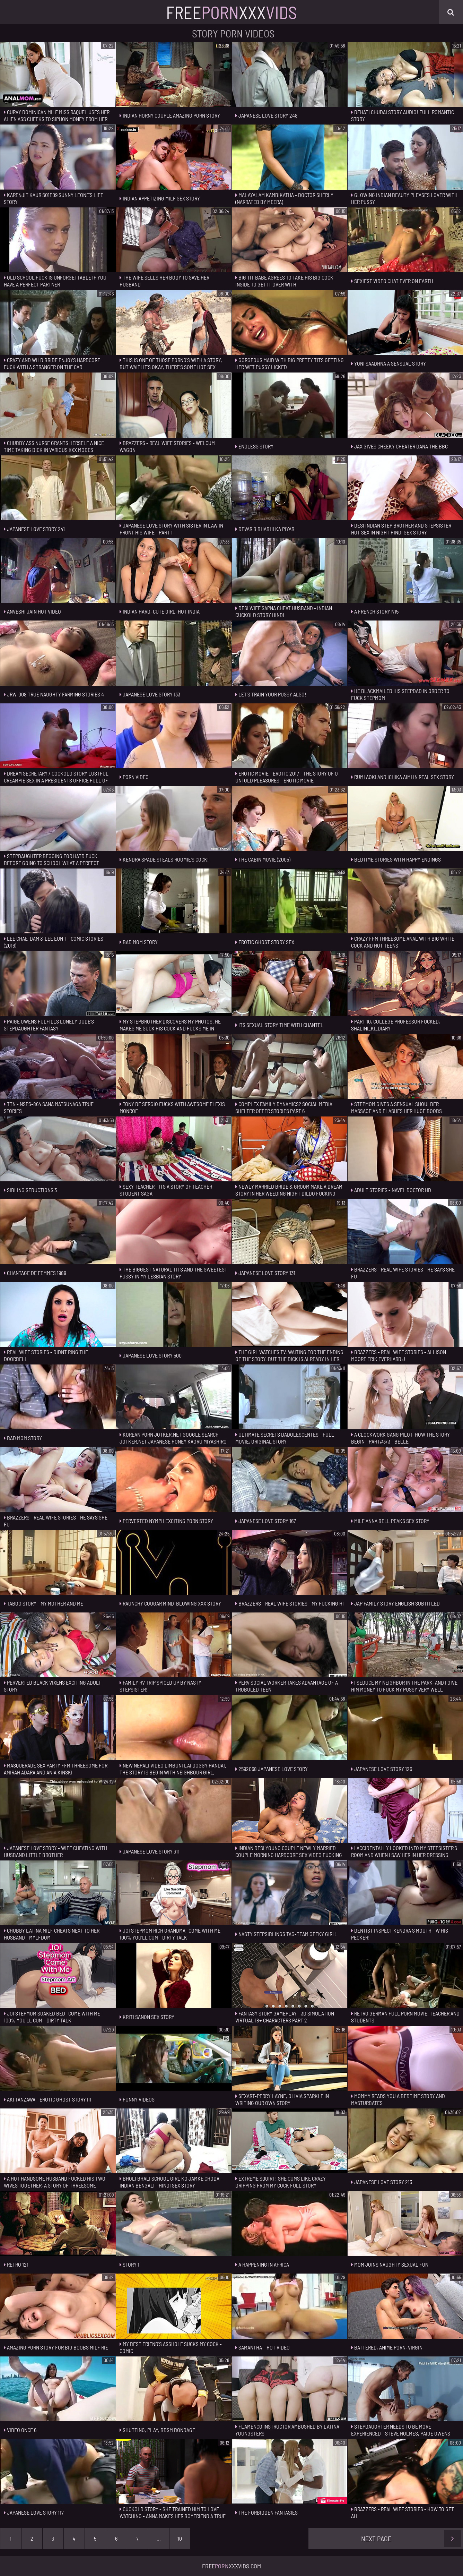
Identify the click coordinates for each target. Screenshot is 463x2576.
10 (179, 2538)
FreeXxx (231, 12)
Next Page (411, 2538)
